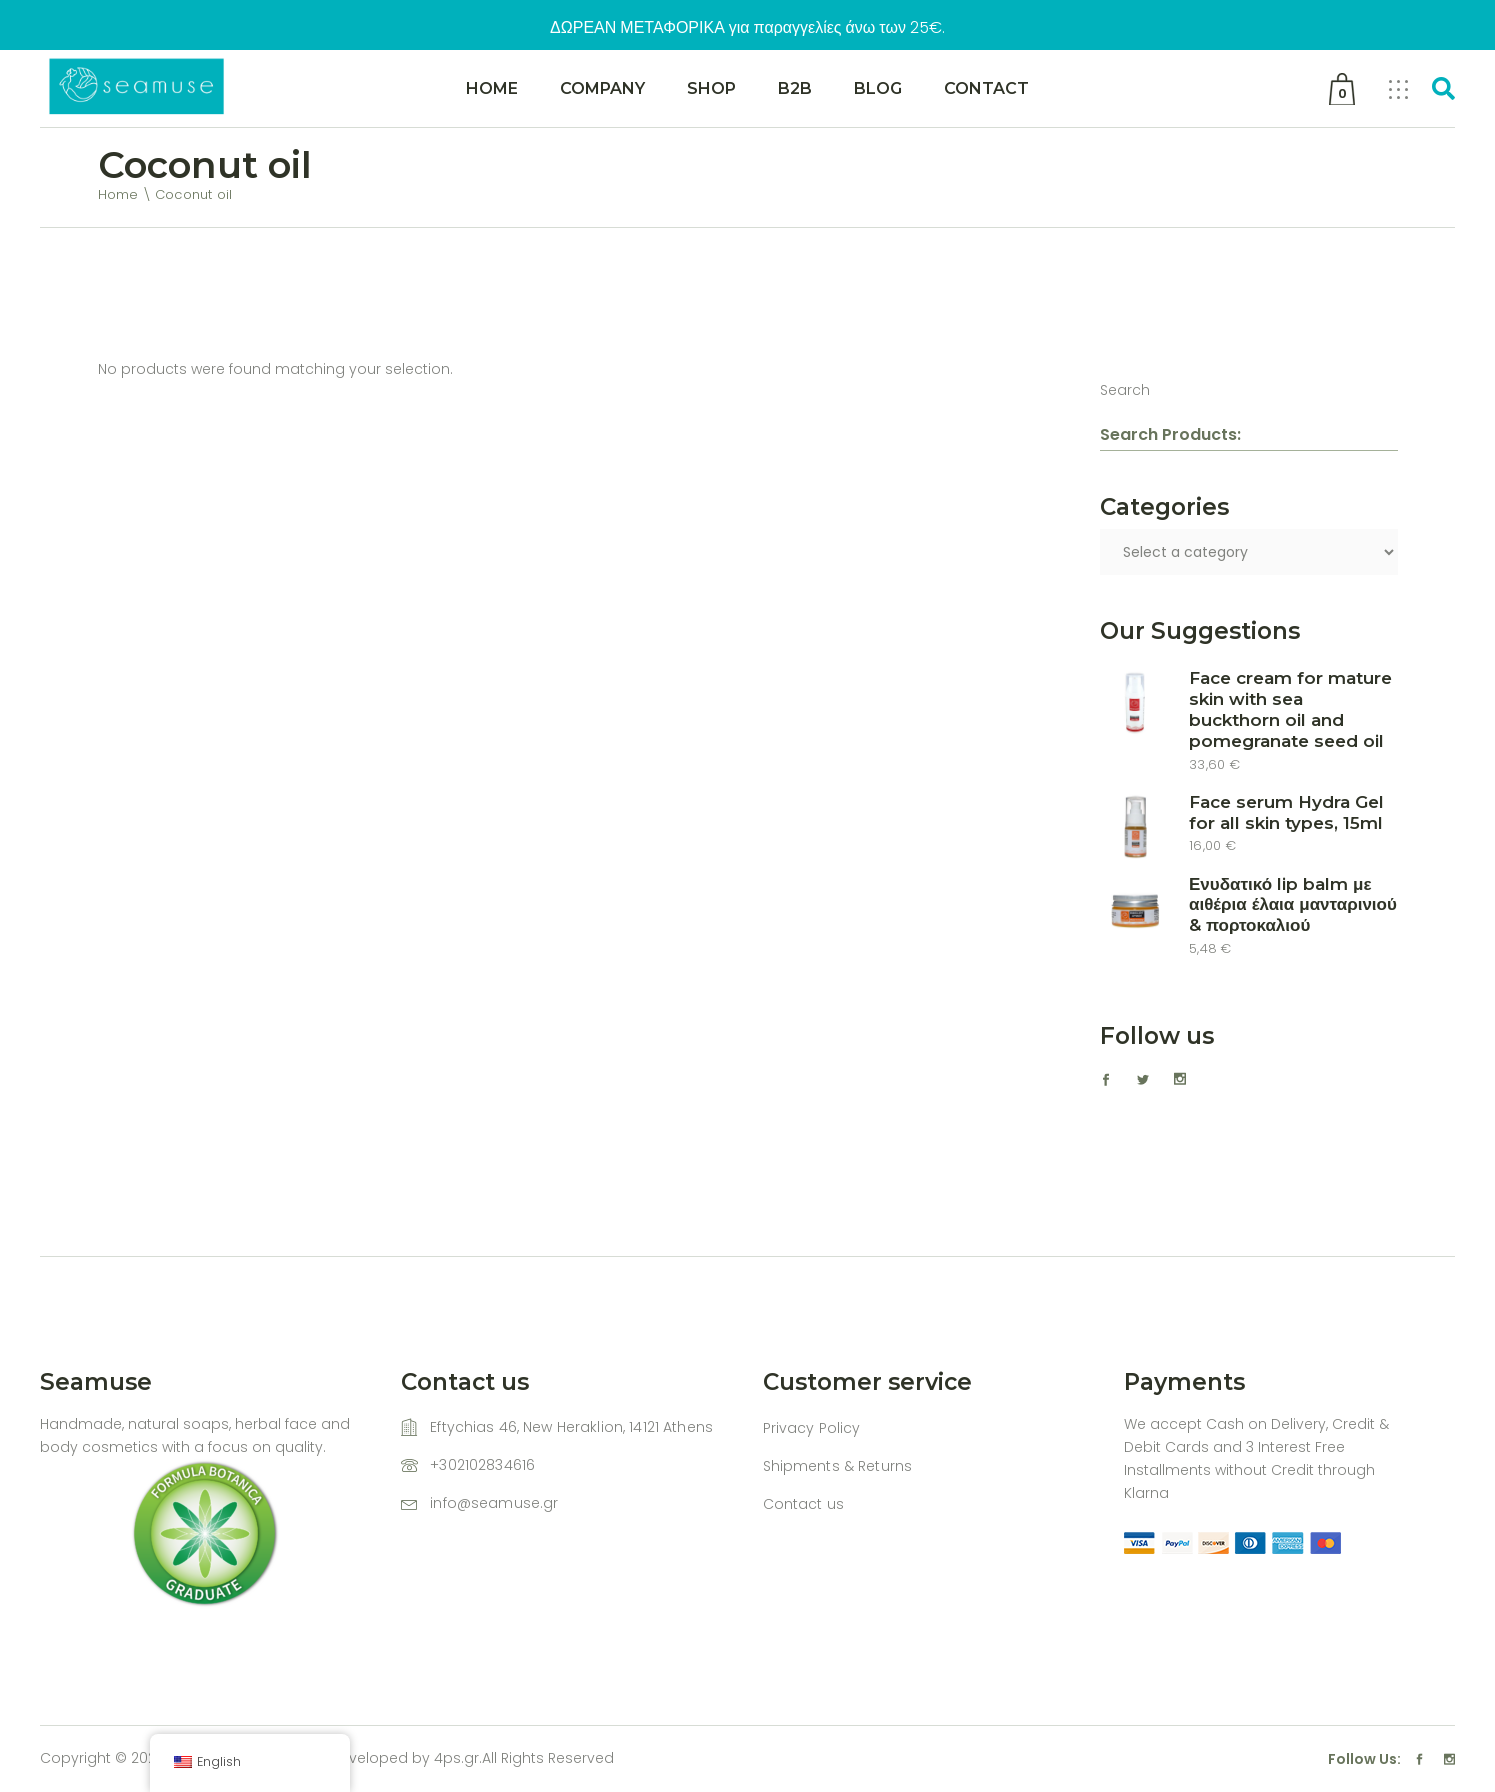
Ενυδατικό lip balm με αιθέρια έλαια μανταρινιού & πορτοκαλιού (1293, 905)
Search (1125, 390)
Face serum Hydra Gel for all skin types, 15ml (1286, 812)
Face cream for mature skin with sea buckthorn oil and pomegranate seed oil (1290, 709)
